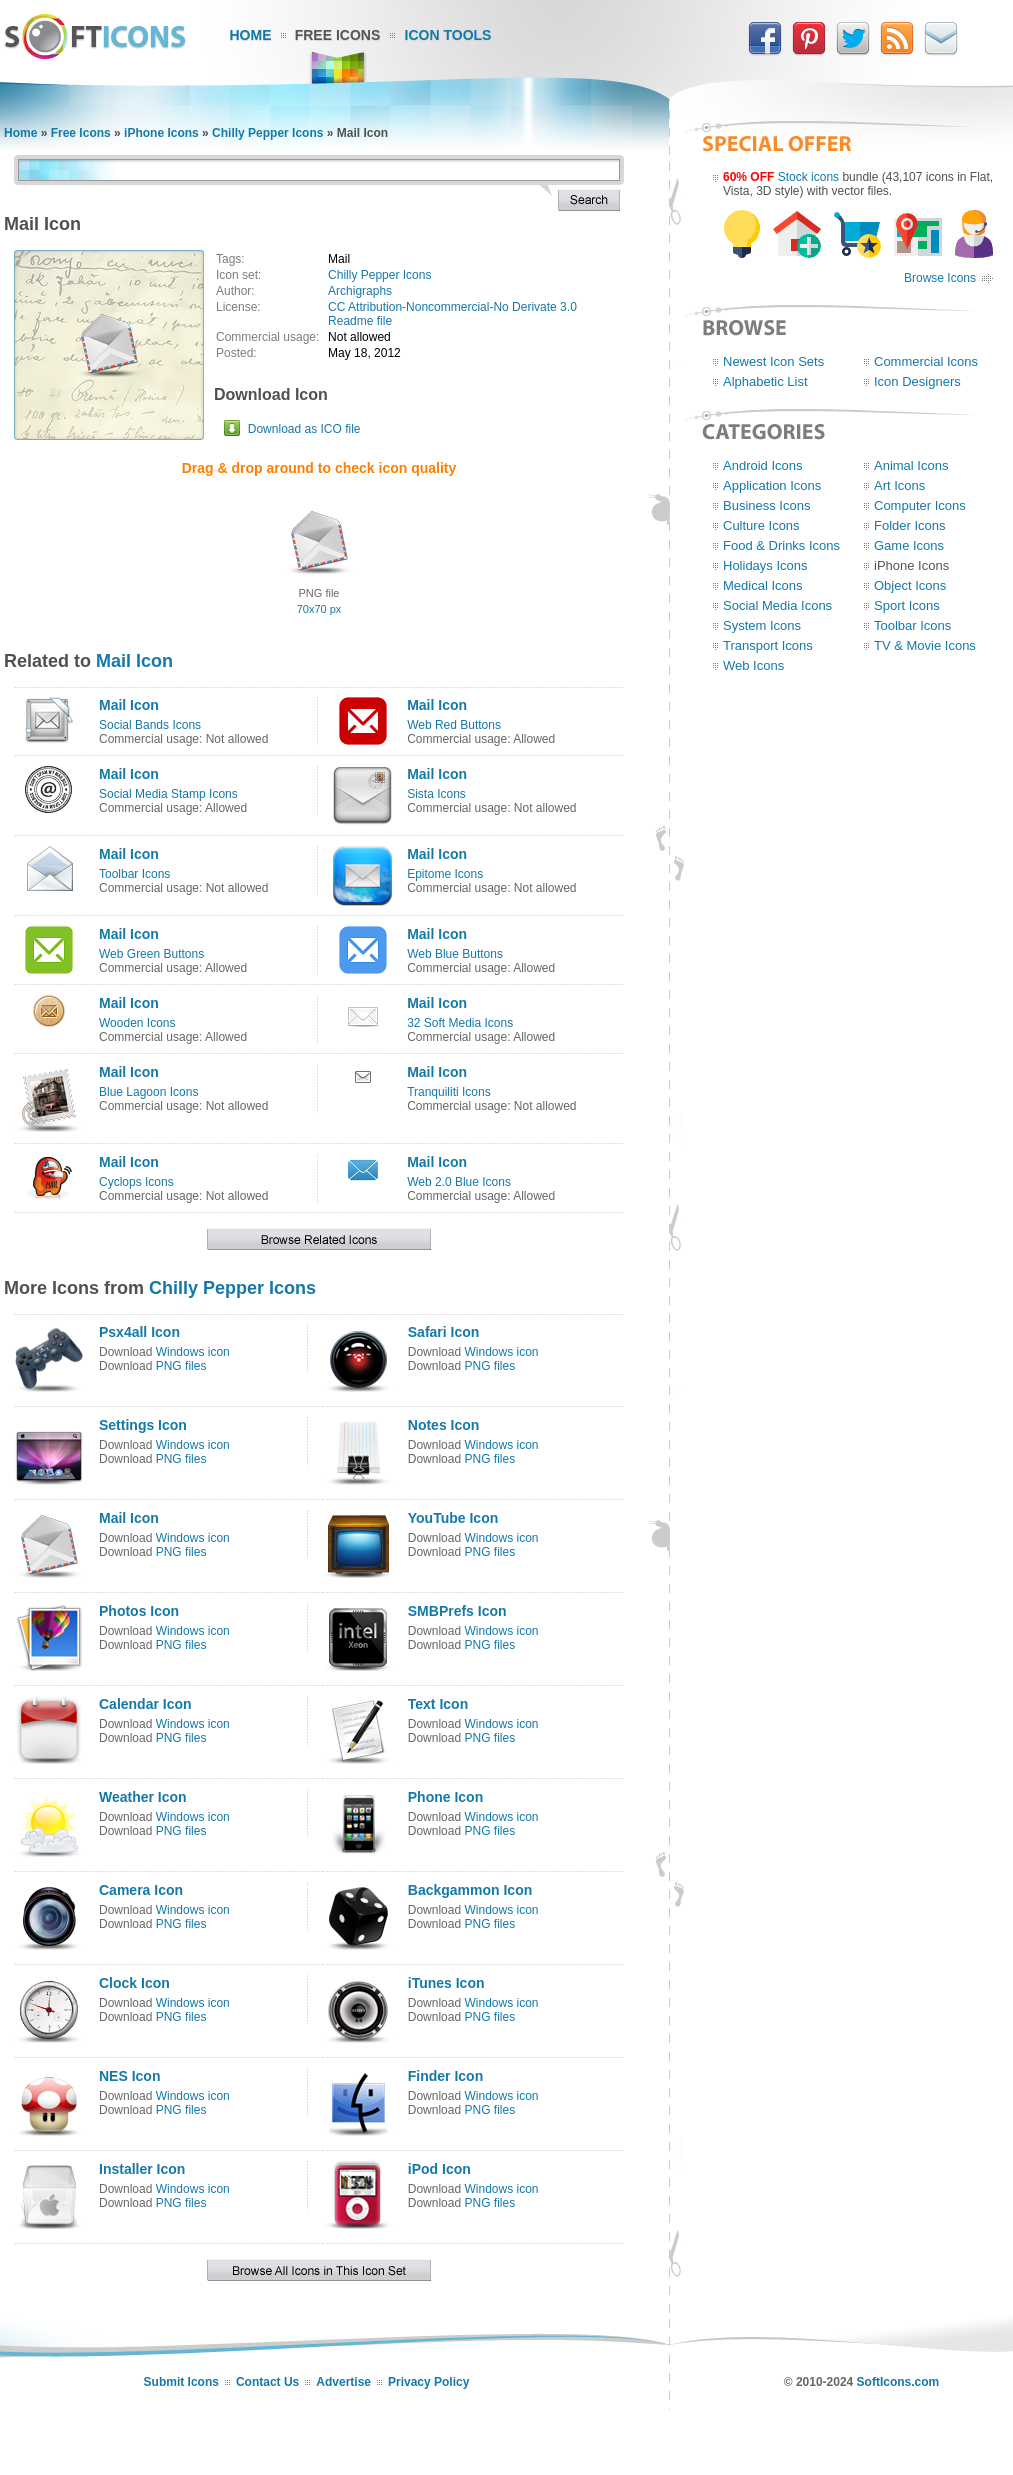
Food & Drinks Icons (781, 545)
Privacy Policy (428, 2382)
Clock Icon (134, 1983)
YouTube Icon (453, 1518)
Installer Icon (142, 2169)
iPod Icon (439, 2169)
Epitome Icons (445, 874)
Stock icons (808, 177)
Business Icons (766, 505)
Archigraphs (360, 291)
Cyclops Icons (136, 1182)
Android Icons (763, 465)
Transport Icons (768, 645)
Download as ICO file (304, 429)
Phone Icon (445, 1797)
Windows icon (193, 1352)
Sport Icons (907, 605)
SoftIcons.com (898, 2382)
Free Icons (338, 35)
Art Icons (899, 485)
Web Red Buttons (454, 725)
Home (251, 35)
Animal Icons (911, 465)
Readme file (360, 321)
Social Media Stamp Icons (168, 794)
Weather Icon (143, 1797)
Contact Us (267, 2382)
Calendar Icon (145, 1704)
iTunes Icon (446, 1983)
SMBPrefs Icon (457, 1611)
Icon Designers (917, 381)
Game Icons (909, 545)
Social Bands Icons (150, 725)
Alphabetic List (765, 381)
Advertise (343, 2382)
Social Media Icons (777, 605)
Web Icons (753, 665)
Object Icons (910, 585)
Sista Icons (436, 794)
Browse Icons (940, 278)
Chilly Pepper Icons (267, 133)
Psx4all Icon (139, 1332)
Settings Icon (143, 1425)
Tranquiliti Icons (449, 1092)
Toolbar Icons (134, 874)
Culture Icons (761, 525)
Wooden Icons (137, 1023)
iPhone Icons (161, 133)
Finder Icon (445, 2076)
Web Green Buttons (151, 954)
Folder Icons (910, 525)
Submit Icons (181, 2382)
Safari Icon (444, 1332)
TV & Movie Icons (925, 645)
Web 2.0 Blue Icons (459, 1182)
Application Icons (772, 485)
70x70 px (319, 609)
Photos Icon (139, 1611)
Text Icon (438, 1704)
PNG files (181, 1366)
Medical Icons (762, 585)
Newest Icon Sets (773, 361)
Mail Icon (134, 661)
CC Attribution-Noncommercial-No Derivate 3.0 (452, 307)
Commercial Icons (926, 361)
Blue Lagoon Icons (148, 1092)
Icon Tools (448, 35)
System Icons (762, 625)
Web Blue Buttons (455, 954)
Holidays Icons (765, 565)
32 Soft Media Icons (460, 1023)
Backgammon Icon (470, 1890)
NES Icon (129, 2076)
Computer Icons (920, 505)
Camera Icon (141, 1890)
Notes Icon (444, 1425)
